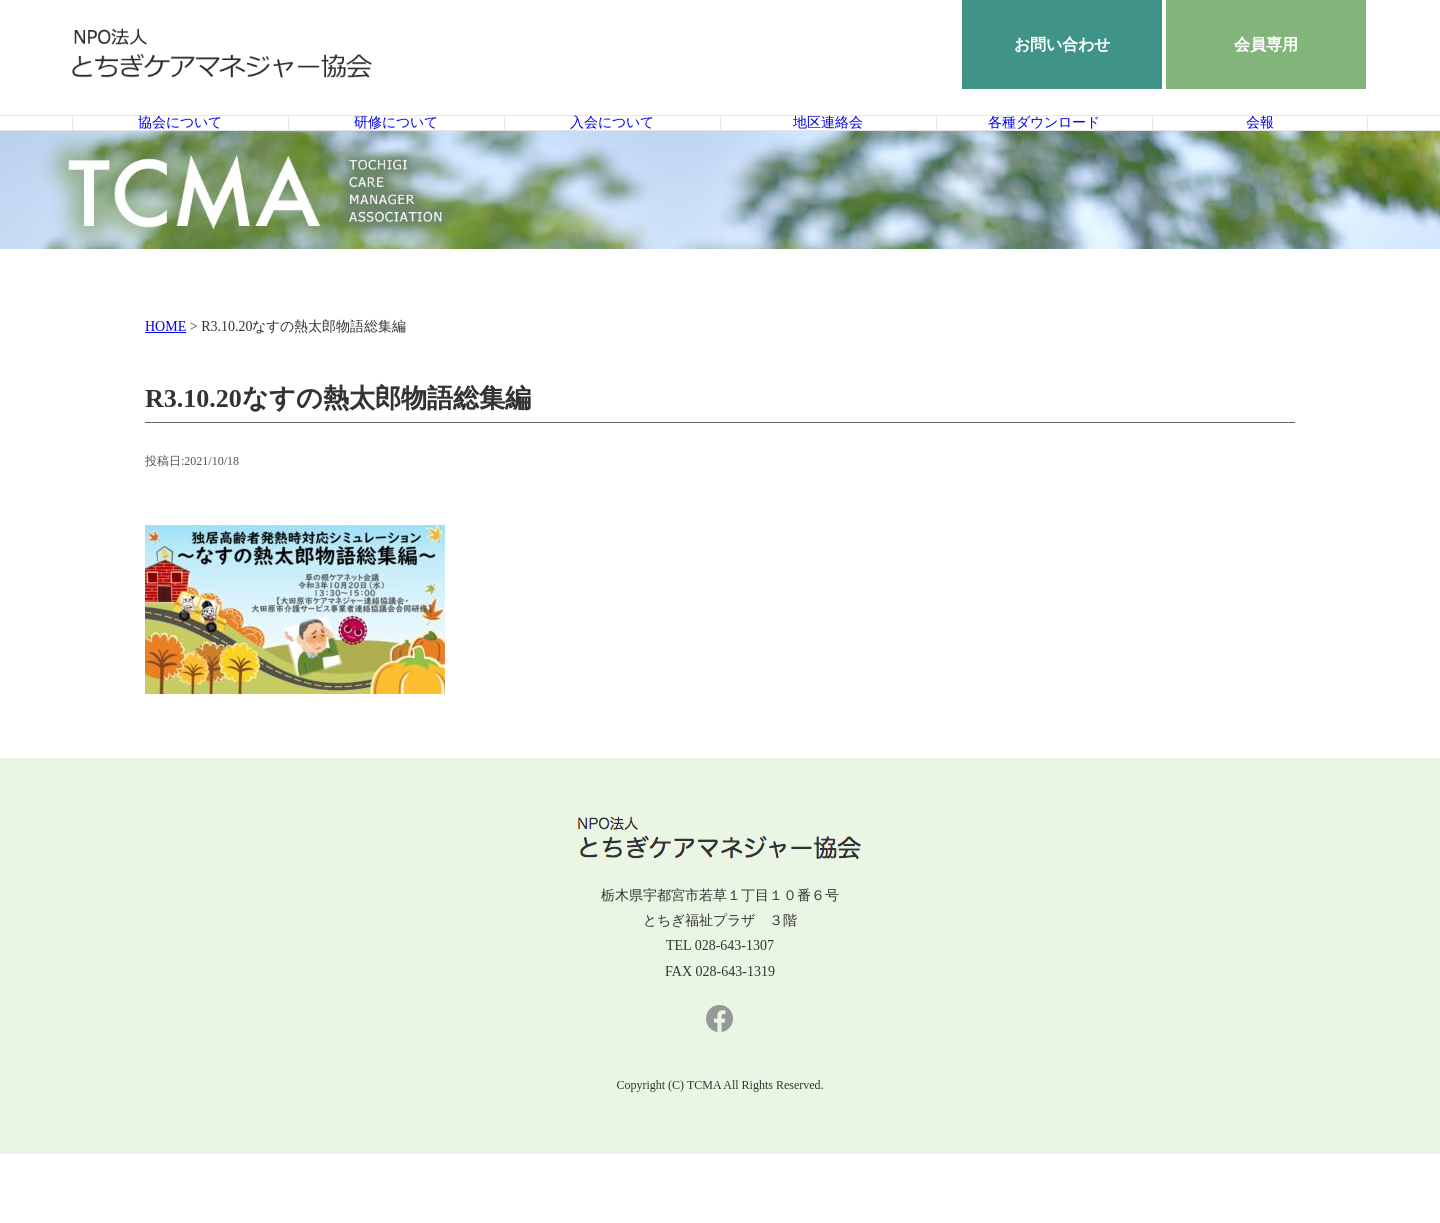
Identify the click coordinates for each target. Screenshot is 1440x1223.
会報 (1260, 157)
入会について (612, 157)
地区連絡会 (828, 157)
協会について (180, 157)
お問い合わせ (1062, 44)
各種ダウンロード (1044, 157)
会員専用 (1266, 44)
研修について (396, 157)
